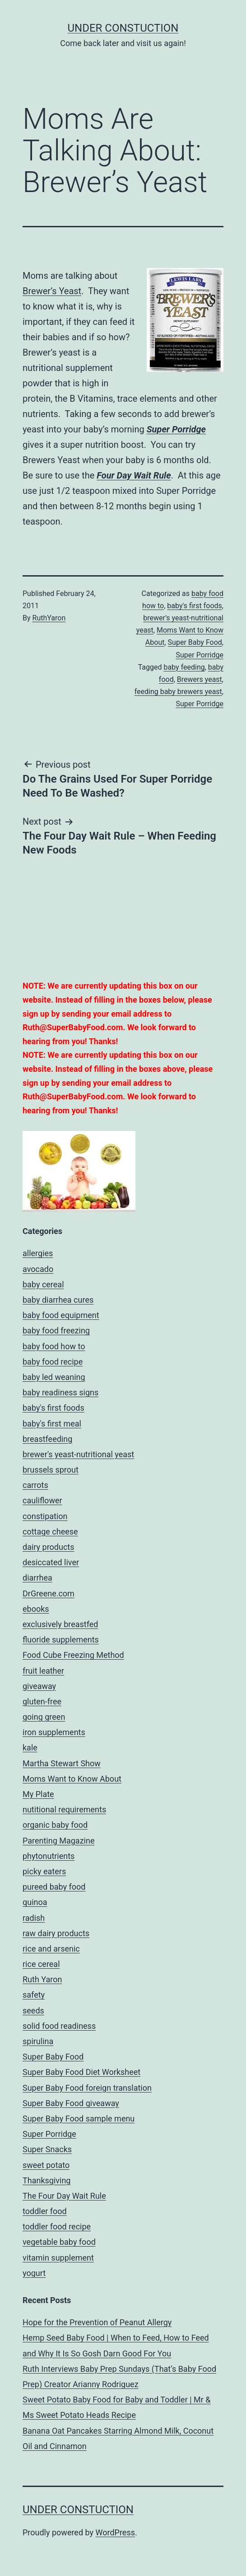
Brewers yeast (199, 679)
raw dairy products (56, 1933)
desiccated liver (51, 1562)
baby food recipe (53, 1361)
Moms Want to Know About (72, 1778)
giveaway (39, 1686)
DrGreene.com (48, 1593)
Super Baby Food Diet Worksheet (81, 2072)
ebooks (36, 1609)
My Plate (38, 1794)
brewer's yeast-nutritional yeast (78, 1454)
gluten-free (42, 1701)
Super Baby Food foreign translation (87, 2088)
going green (44, 1717)
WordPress (115, 2532)
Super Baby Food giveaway (71, 2103)
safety (34, 1994)
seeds (33, 2010)
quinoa (35, 1902)
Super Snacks (47, 2149)
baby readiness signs (60, 1392)
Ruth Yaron (42, 1979)
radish (34, 1918)
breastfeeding (47, 1439)
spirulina (38, 2041)
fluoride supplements (61, 1639)
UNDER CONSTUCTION (123, 28)
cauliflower (42, 1500)
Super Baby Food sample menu (79, 2118)
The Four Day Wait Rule (64, 2196)
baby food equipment (61, 1315)
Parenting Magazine (58, 1840)
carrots (35, 1485)
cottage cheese (50, 1531)
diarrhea (37, 1577)
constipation (45, 1516)
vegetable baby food (59, 2242)
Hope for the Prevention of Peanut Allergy (97, 2322)
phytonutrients (48, 1856)
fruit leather (43, 1670)
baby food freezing (56, 1330)
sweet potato (46, 2165)
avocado (38, 1269)
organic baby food (55, 1825)
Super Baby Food (195, 642)
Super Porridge (176, 429)
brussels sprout (51, 1469)
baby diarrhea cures (58, 1299)
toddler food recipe (57, 2226)
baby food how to (54, 1346)
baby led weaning (54, 1377)
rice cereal (41, 1964)
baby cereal (43, 1284)
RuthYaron (49, 618)
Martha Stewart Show (62, 1763)
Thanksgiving (46, 2180)
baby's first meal (52, 1423)
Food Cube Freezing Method (73, 1655)
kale (30, 1747)
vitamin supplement (58, 2257)
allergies (38, 1253)
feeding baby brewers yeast (178, 691)
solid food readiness (59, 2026)
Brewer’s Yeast (52, 291)
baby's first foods (194, 605)
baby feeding (184, 667)
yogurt (34, 2273)
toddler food (45, 2211)
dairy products (48, 1547)
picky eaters (44, 1871)
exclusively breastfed (60, 1624)
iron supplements (54, 1732)
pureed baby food (54, 1886)
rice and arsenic (51, 1948)
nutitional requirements (64, 1809)
